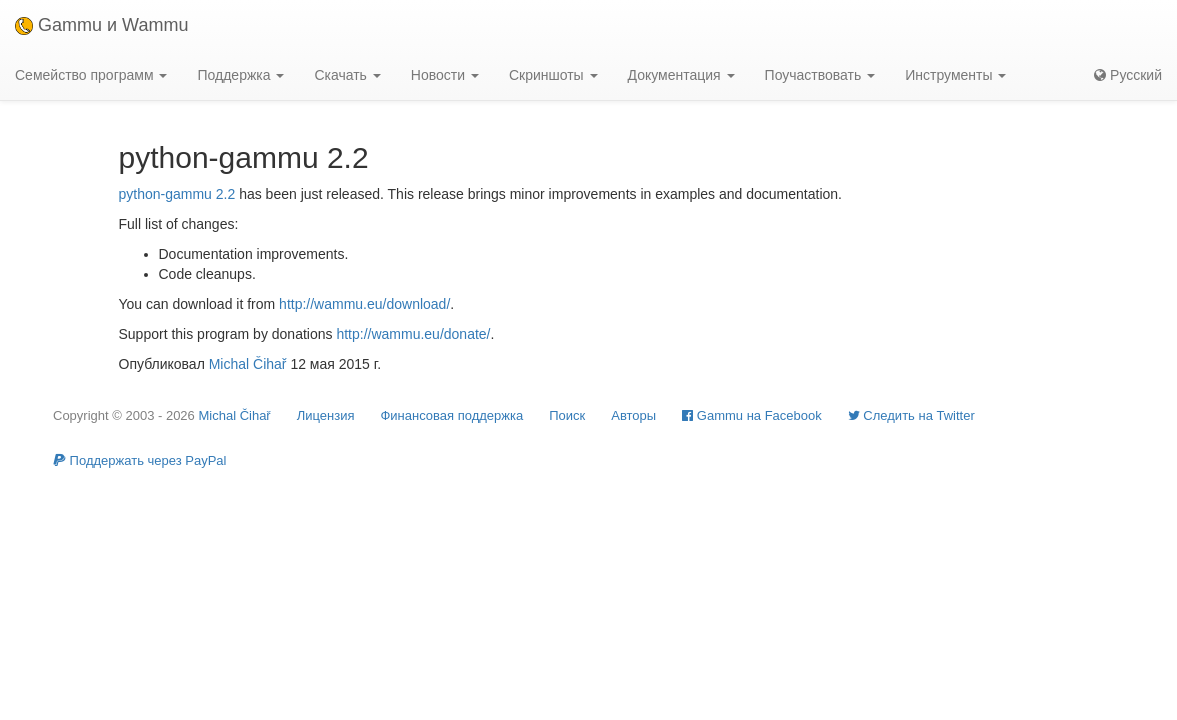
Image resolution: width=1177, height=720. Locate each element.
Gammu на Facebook (752, 415)
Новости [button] (445, 75)
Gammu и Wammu (101, 25)
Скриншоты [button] (553, 75)
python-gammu (165, 194)
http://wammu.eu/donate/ (413, 334)
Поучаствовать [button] (820, 75)
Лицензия (326, 415)
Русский (1128, 75)
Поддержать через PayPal (139, 460)
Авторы (633, 415)
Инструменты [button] (955, 75)
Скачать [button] (347, 75)
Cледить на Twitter (911, 415)
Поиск (567, 415)
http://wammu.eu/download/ (364, 304)
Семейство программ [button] (91, 75)
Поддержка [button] (240, 75)
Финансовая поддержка (451, 415)
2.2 (225, 194)
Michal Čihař (248, 364)
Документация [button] (681, 75)
